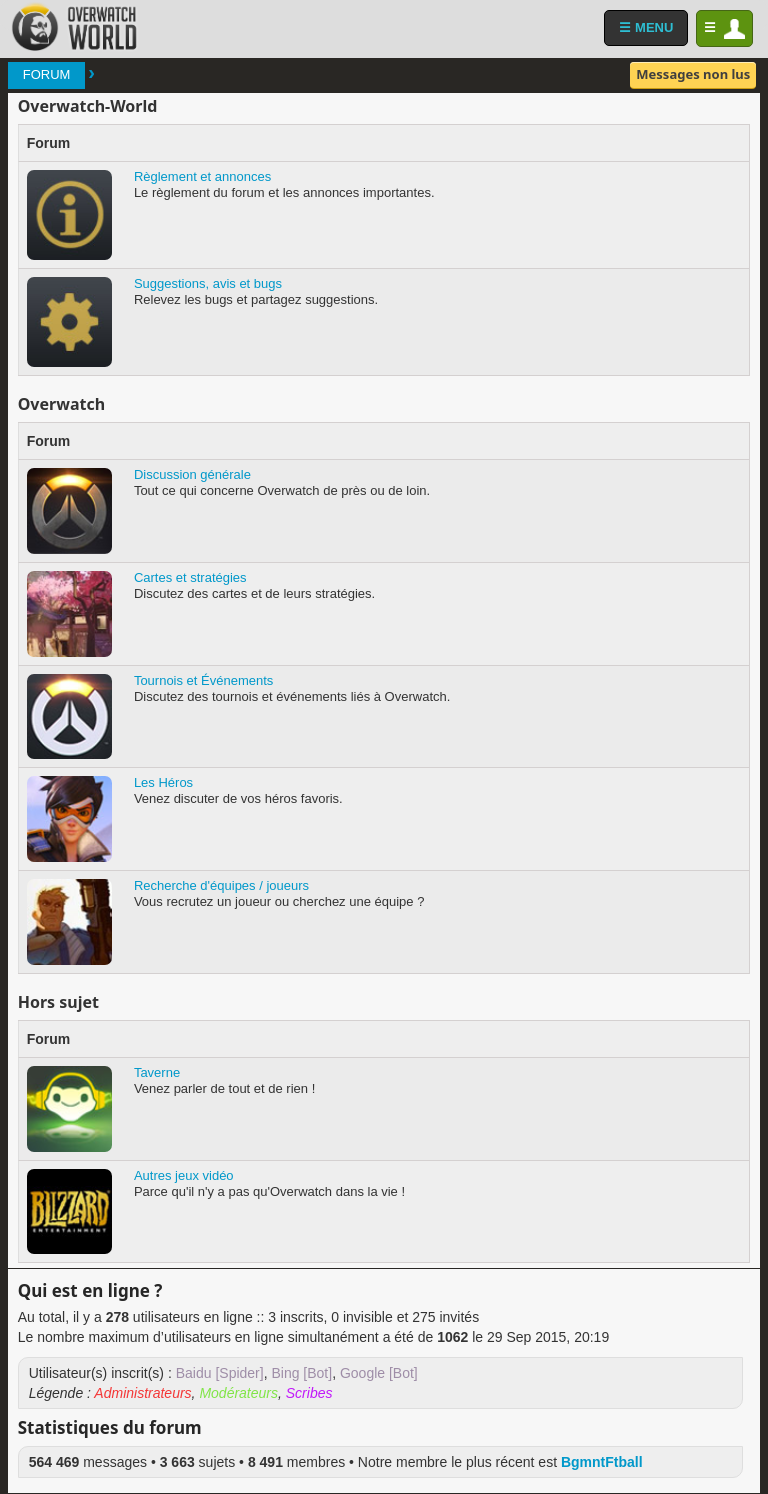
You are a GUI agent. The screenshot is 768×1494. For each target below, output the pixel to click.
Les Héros (163, 782)
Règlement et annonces (202, 176)
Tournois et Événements (203, 680)
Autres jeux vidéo (184, 1175)
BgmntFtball (602, 1462)
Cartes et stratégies (190, 577)
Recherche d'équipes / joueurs (221, 885)
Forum (47, 74)
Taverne (157, 1072)
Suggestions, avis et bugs (208, 283)
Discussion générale (192, 474)
